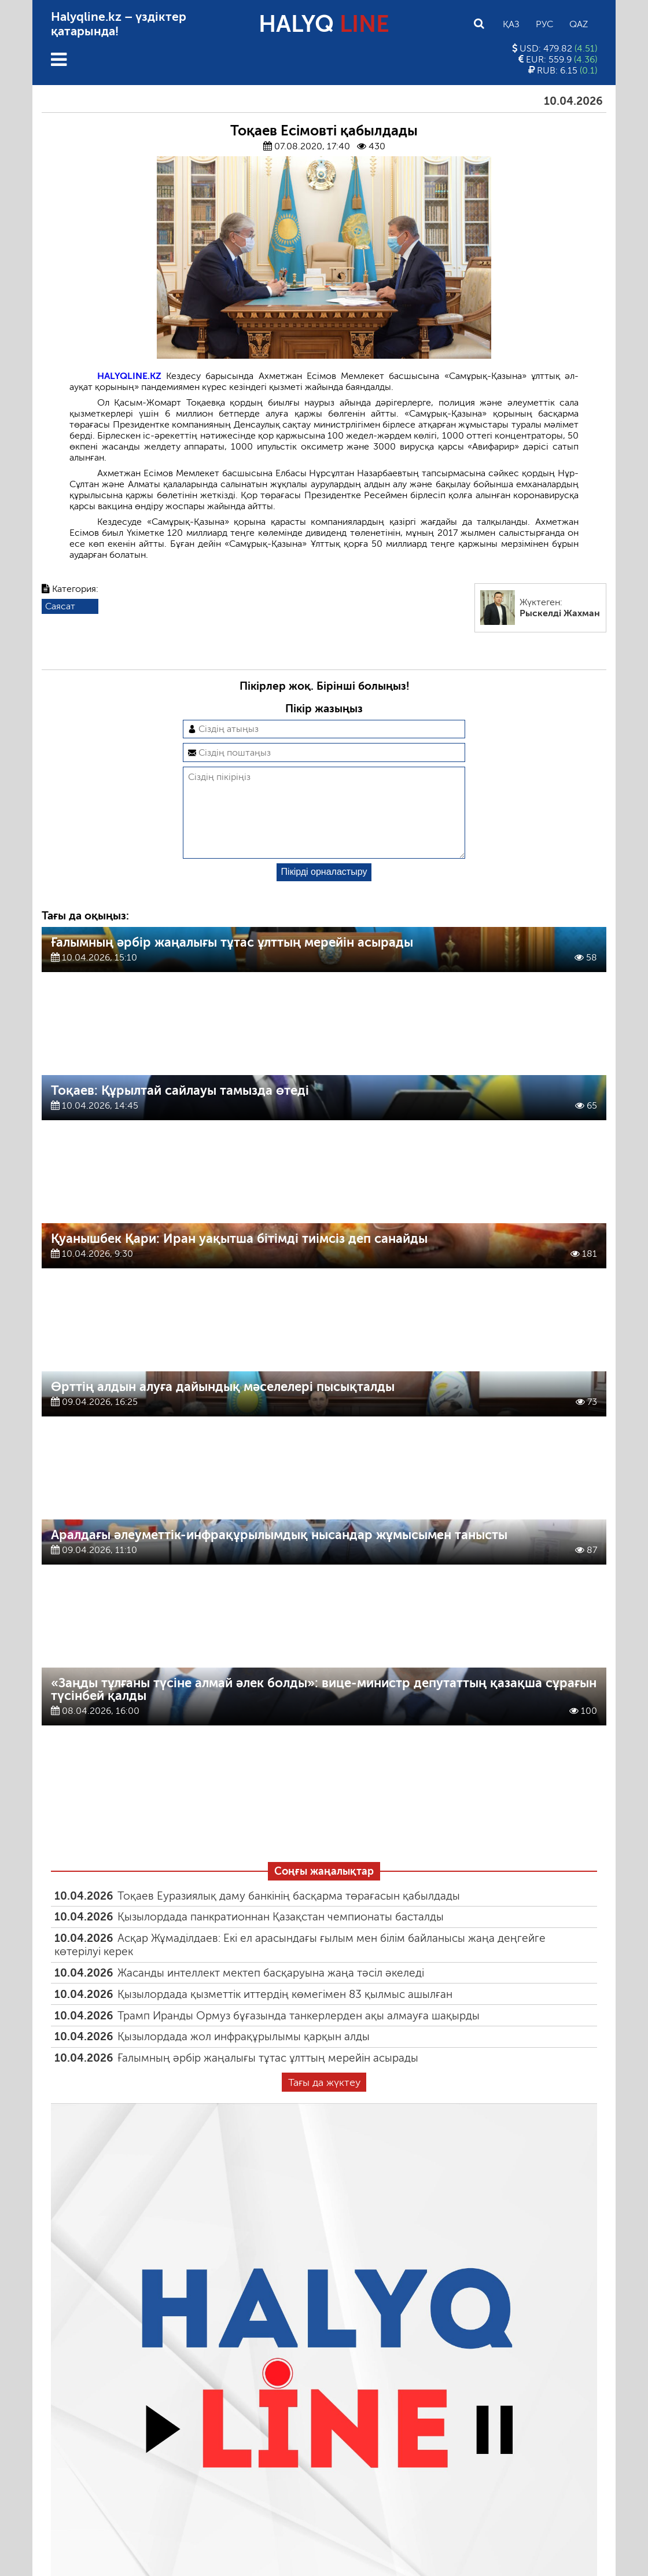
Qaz (578, 24)
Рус (544, 24)
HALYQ (324, 24)
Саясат (60, 606)
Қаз (511, 24)
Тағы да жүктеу (324, 2101)
